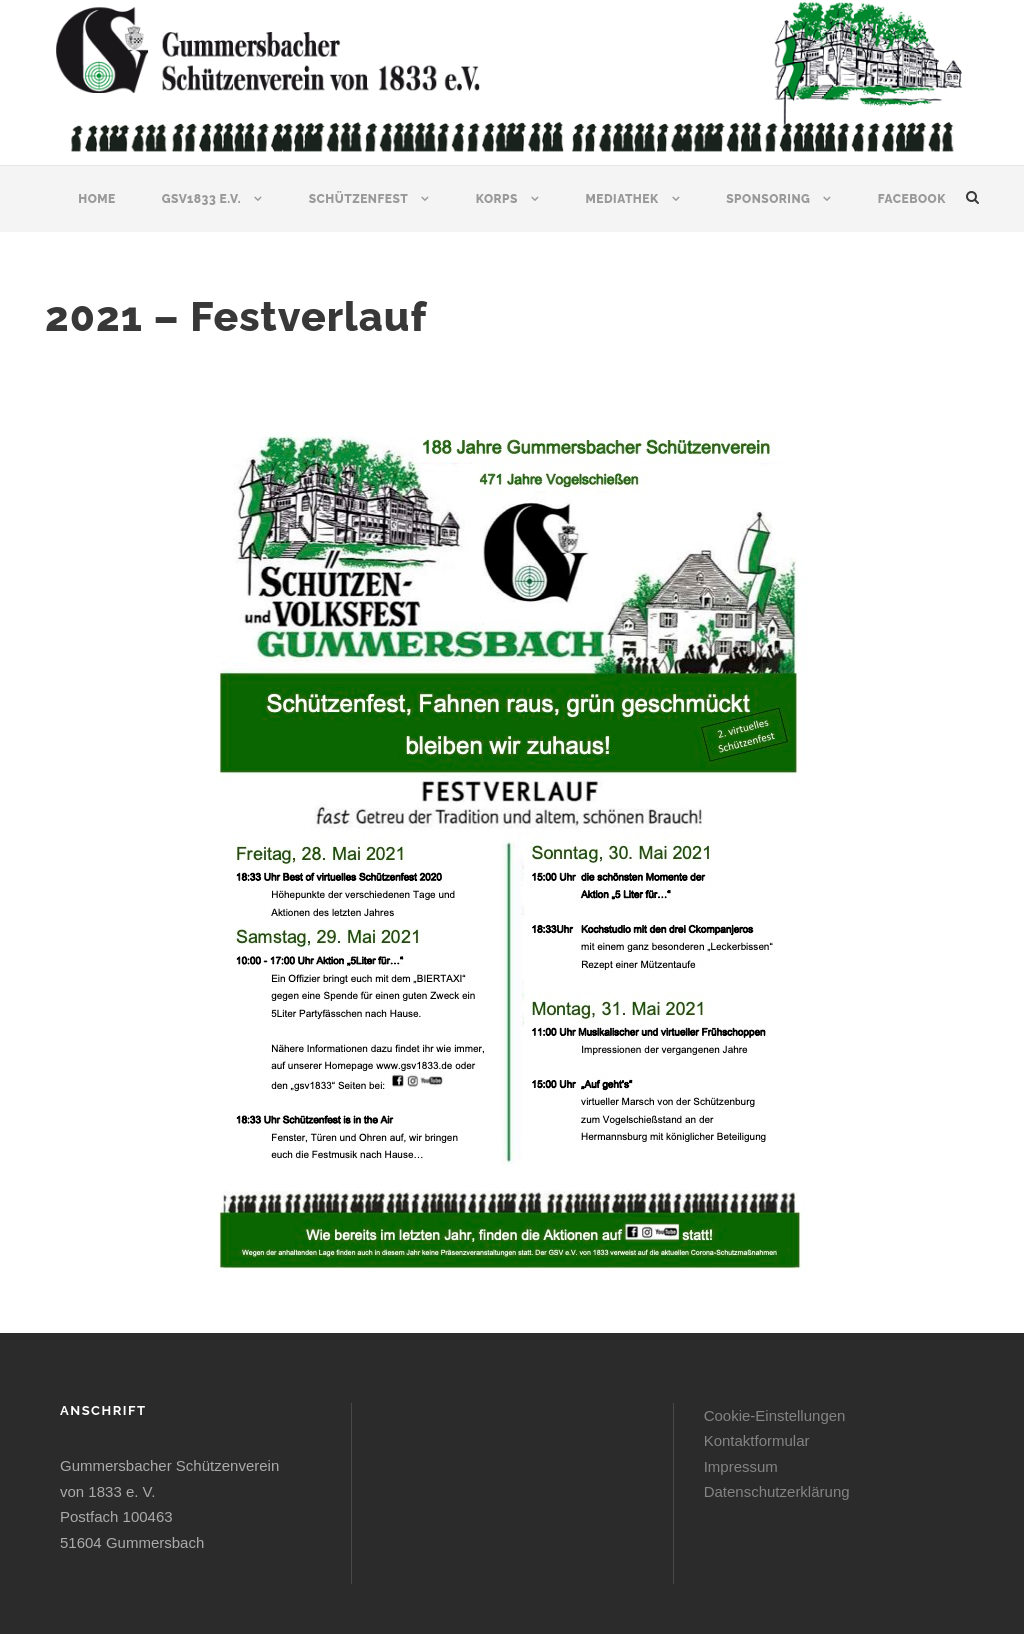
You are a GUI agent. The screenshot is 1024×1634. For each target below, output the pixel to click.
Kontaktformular (757, 1440)
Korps (497, 199)
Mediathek (621, 199)
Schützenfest (359, 199)
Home (97, 199)
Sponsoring (768, 199)
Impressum (741, 1466)
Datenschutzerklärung (777, 1491)
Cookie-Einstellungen (775, 1415)
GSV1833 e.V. (201, 199)
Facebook (912, 199)
